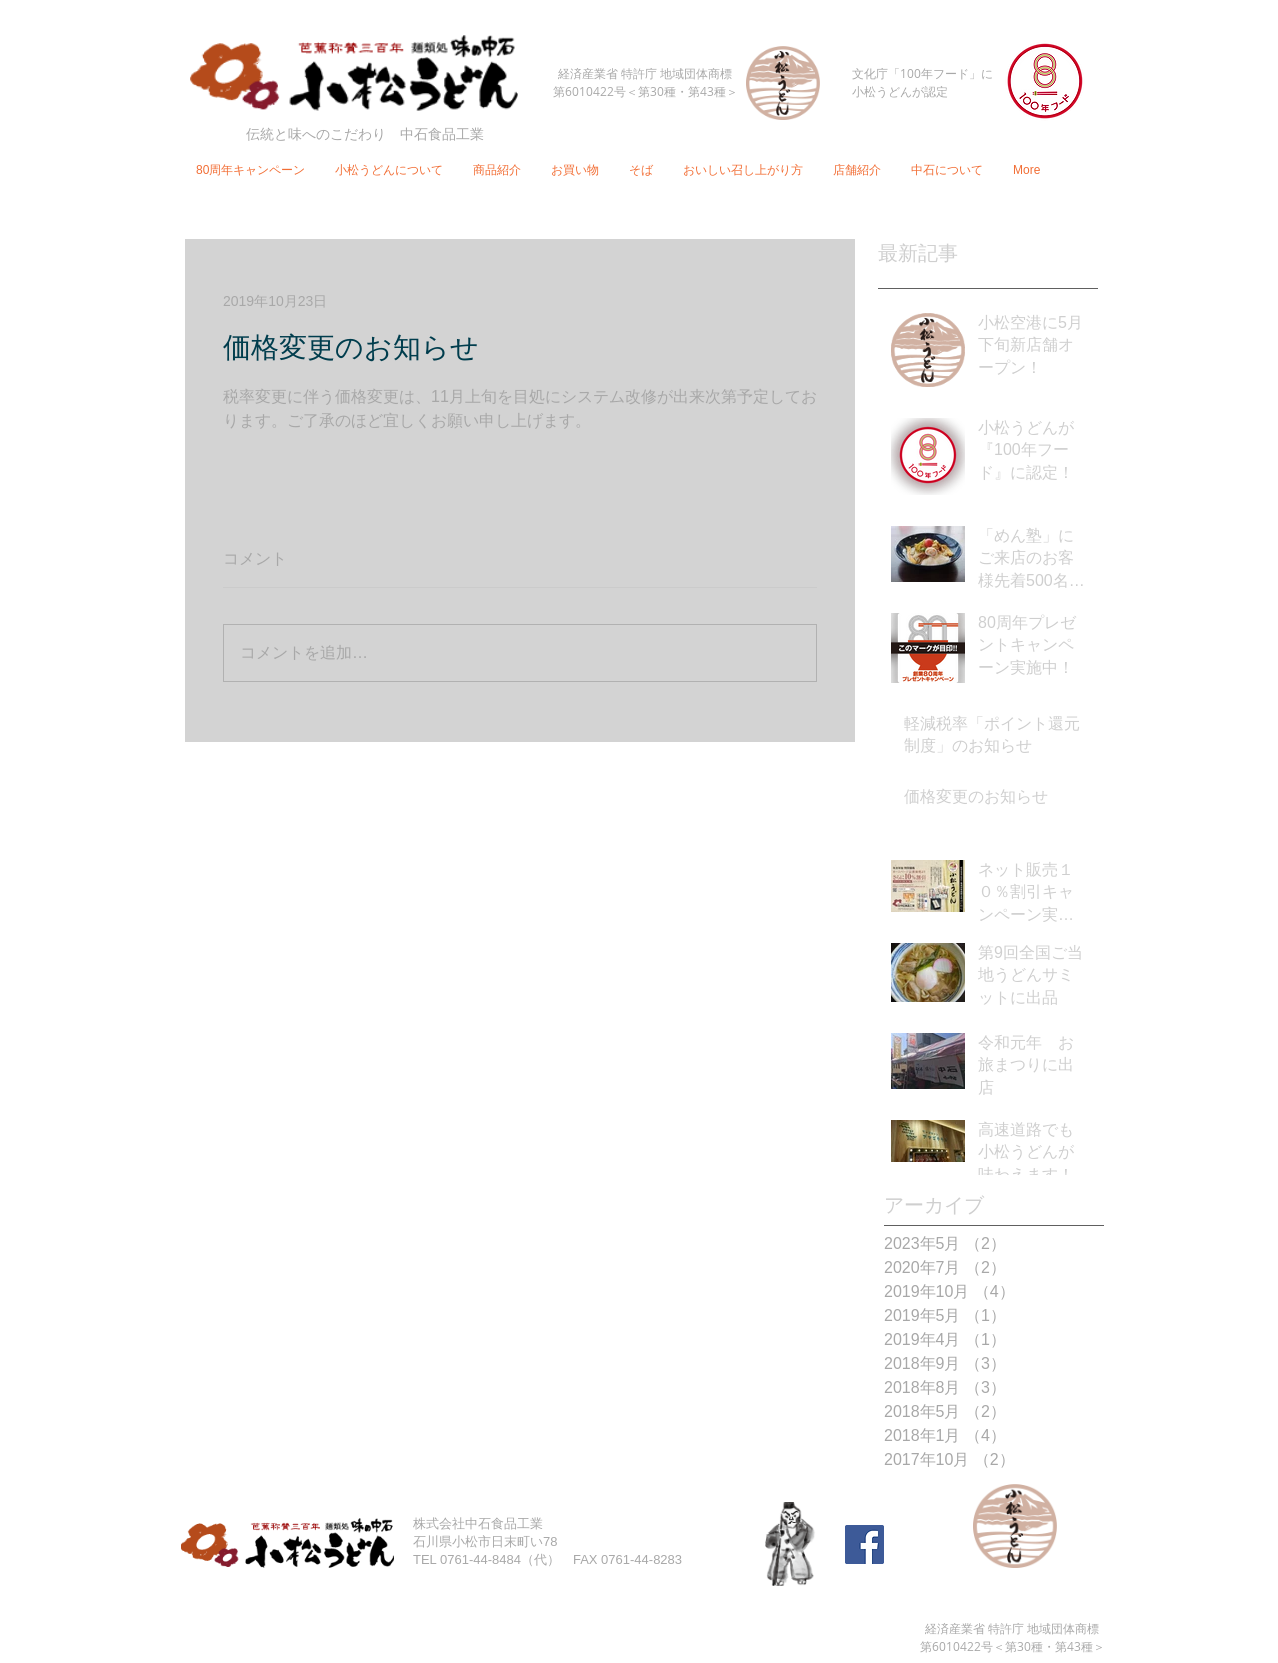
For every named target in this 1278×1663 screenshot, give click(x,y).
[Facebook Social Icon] (864, 1544)
